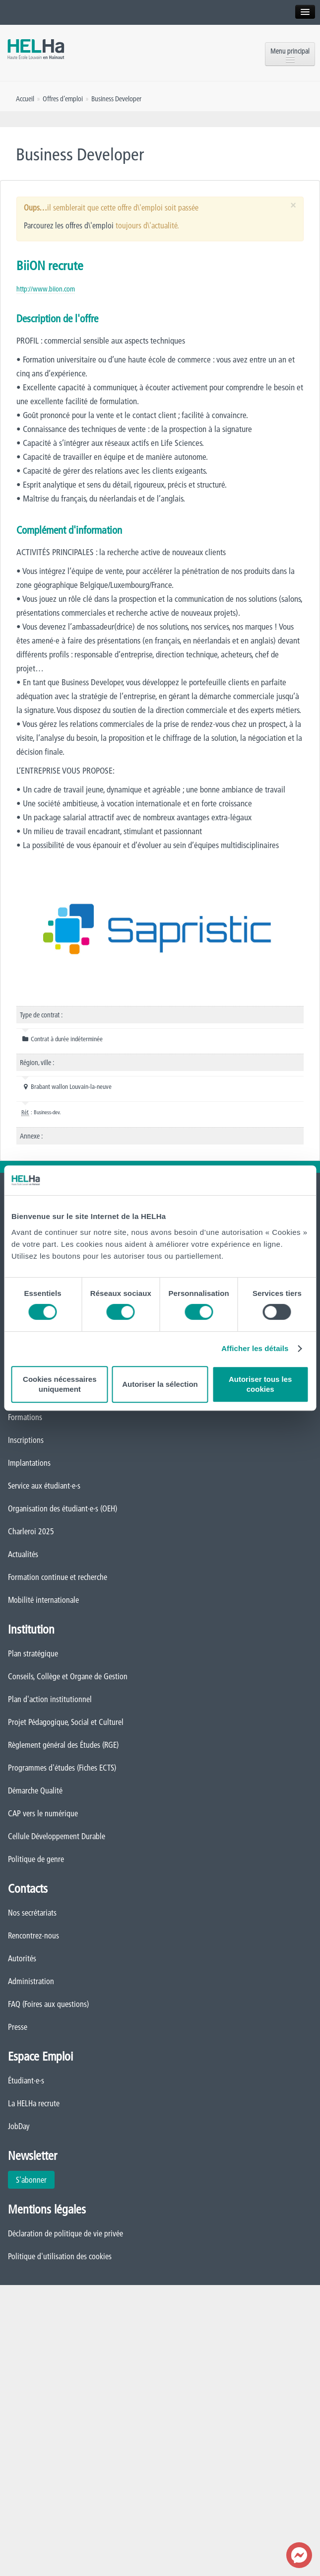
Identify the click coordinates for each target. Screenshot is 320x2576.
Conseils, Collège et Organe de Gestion (68, 1676)
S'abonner (31, 2180)
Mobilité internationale (43, 1600)
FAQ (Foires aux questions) (48, 2004)
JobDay (19, 2126)
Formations (25, 1417)
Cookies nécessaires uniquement (59, 1384)
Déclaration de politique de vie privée (65, 2233)
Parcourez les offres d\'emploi (69, 225)
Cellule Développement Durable (56, 1836)
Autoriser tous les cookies (260, 1384)
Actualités (23, 1554)
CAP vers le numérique (43, 1813)
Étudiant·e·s (26, 2080)
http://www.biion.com (45, 289)
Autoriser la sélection (160, 1384)
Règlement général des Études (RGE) (63, 1745)
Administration (31, 1981)
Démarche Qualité (35, 1790)
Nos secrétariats (32, 1913)
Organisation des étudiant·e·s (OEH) (62, 1508)
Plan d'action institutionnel (50, 1699)
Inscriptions (26, 1440)
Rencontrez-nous (33, 1935)
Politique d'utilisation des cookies (60, 2256)
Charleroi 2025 (31, 1531)
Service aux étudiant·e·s (44, 1486)
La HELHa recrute (34, 2103)
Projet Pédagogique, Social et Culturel (66, 1722)
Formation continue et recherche (57, 1577)
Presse (17, 2027)
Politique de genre (36, 1859)
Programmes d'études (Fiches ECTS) (62, 1768)
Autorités (22, 1958)
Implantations (29, 1463)
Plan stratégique (33, 1653)
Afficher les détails (254, 1348)
